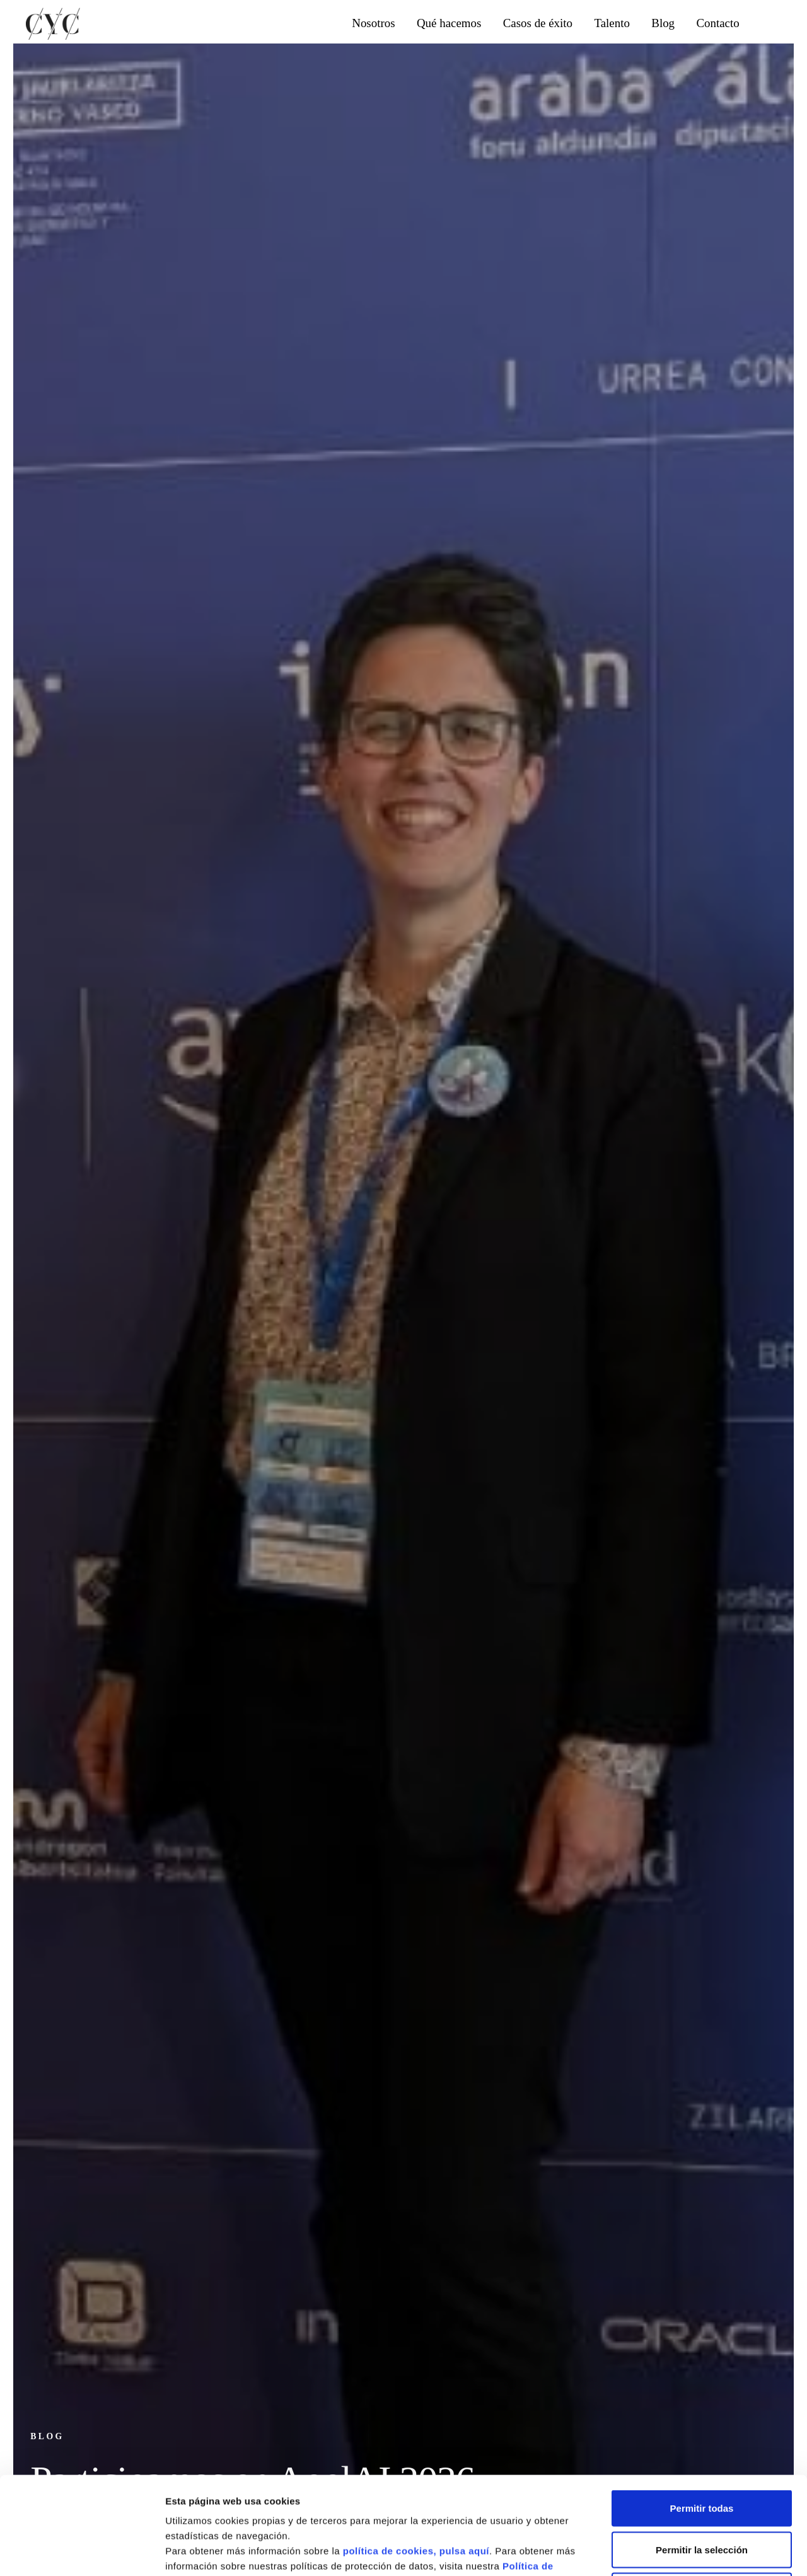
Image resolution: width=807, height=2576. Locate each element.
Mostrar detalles (677, 2551)
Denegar (702, 2493)
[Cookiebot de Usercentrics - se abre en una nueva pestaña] (81, 2551)
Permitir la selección (702, 2452)
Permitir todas (702, 2410)
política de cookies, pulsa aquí (416, 2453)
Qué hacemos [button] (449, 23)
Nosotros (373, 23)
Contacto (717, 23)
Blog (663, 23)
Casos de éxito (537, 23)
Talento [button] (611, 23)
